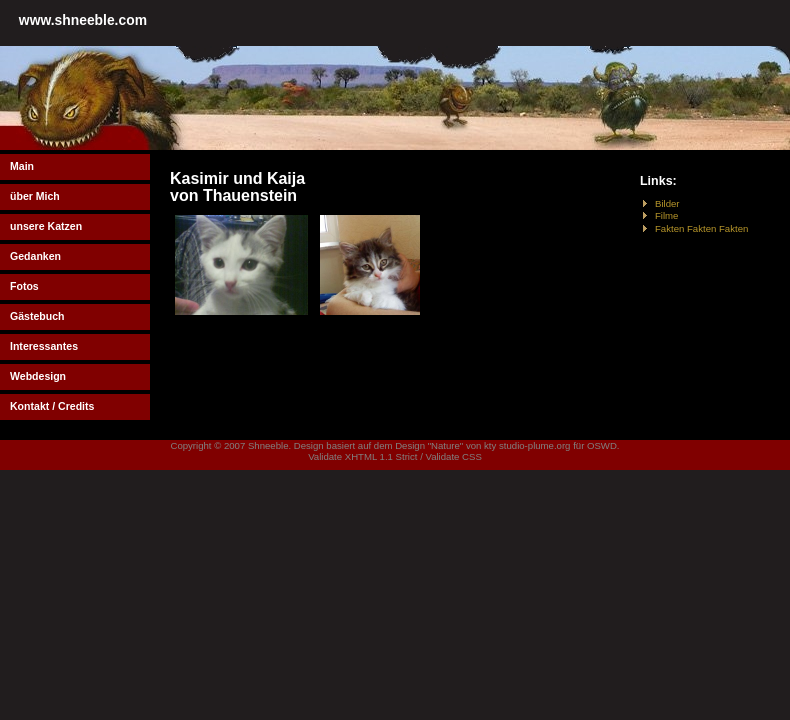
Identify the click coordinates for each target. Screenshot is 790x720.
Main (22, 166)
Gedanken (35, 256)
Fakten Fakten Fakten (701, 228)
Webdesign (38, 376)
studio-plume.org (534, 445)
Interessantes (44, 346)
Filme (666, 215)
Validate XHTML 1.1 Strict (362, 456)
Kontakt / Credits (52, 406)
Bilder (667, 203)
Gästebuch (37, 316)
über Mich (35, 196)
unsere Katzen (46, 226)
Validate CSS (453, 456)
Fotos (24, 286)
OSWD (602, 445)
